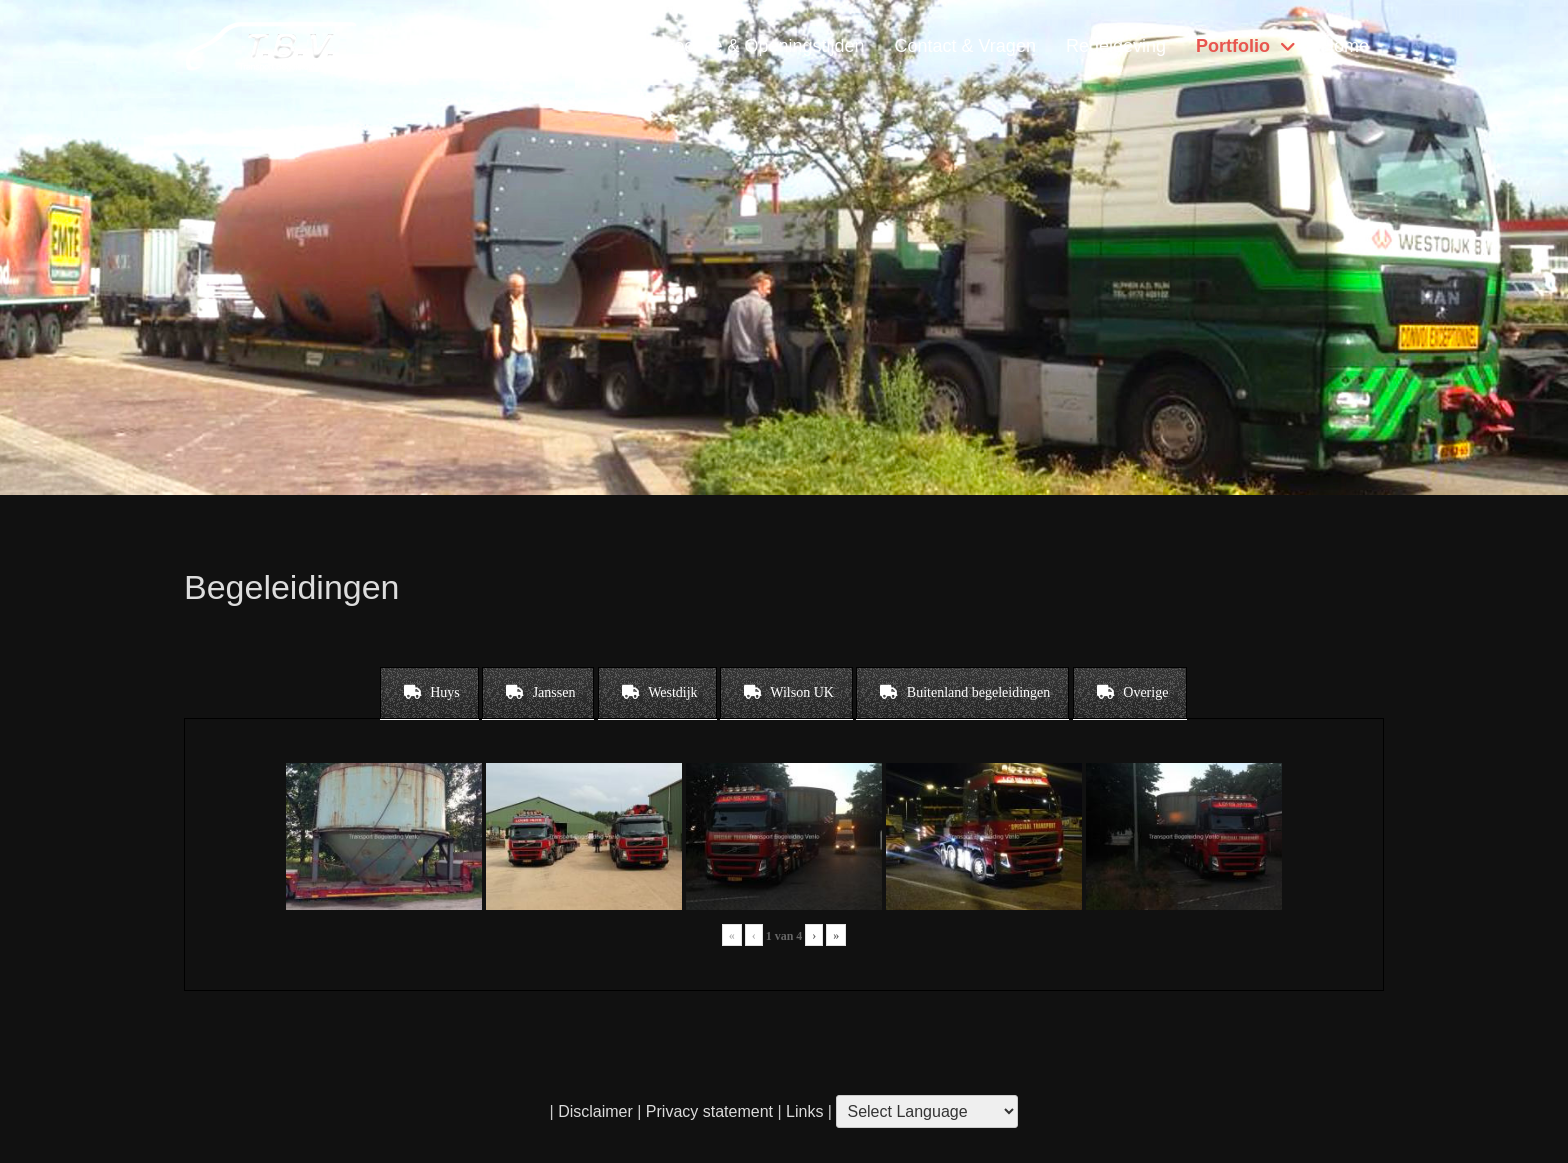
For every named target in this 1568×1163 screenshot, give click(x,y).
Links (803, 1111)
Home (1345, 46)
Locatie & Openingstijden (764, 46)
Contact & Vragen (964, 46)
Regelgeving (1116, 46)
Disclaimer (595, 1111)
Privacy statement (709, 1111)
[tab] (429, 693)
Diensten (598, 46)
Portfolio (1233, 46)
